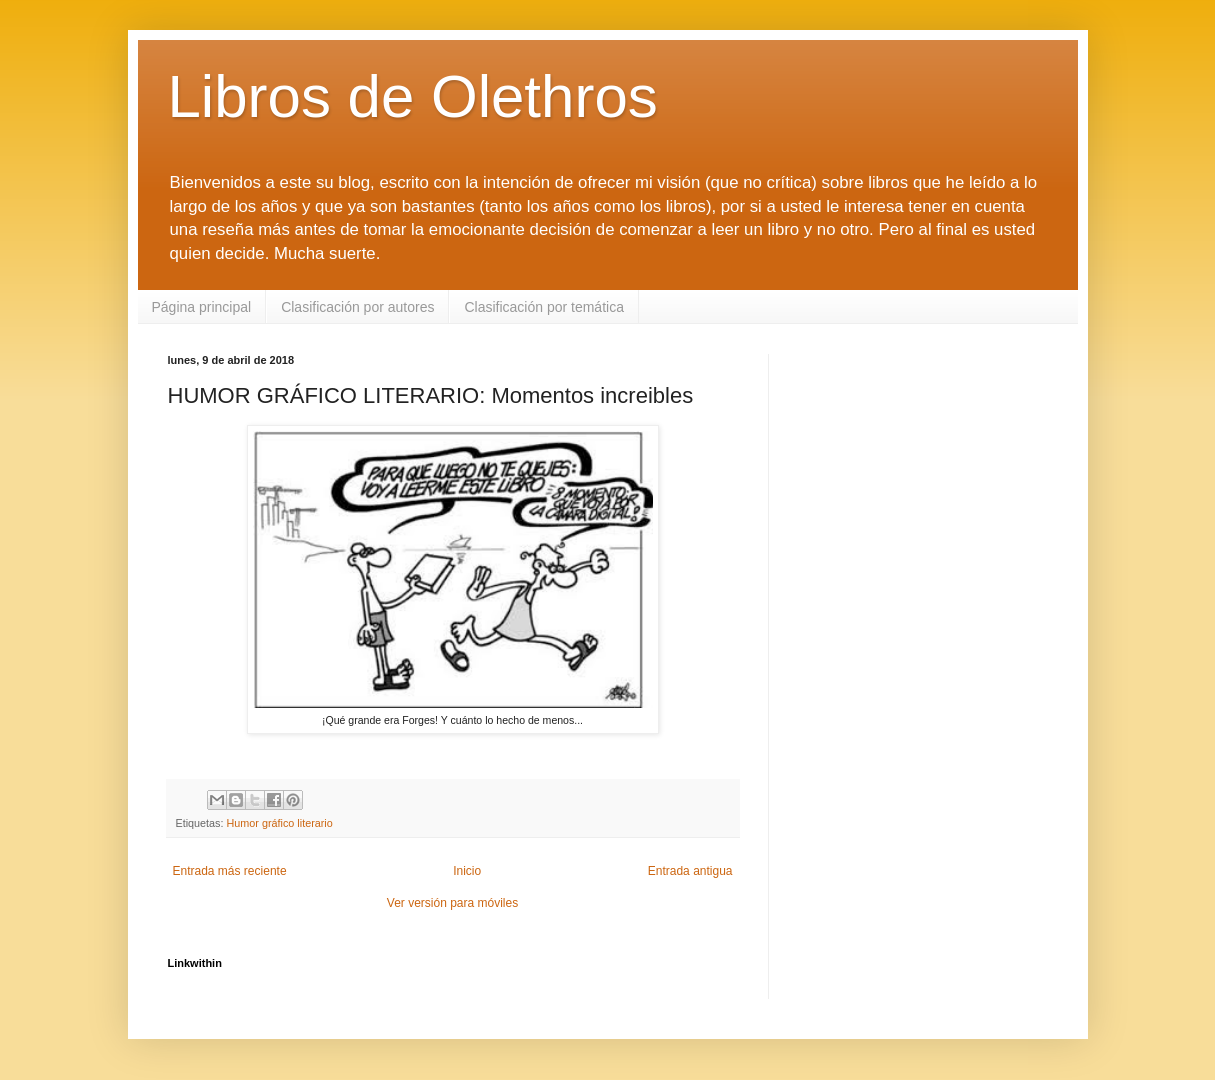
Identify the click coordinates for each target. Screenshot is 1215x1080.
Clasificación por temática (544, 307)
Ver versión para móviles (452, 903)
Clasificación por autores (357, 307)
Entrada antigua (690, 871)
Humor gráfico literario (280, 823)
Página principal (202, 307)
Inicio (467, 871)
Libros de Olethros (413, 96)
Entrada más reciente (230, 871)
